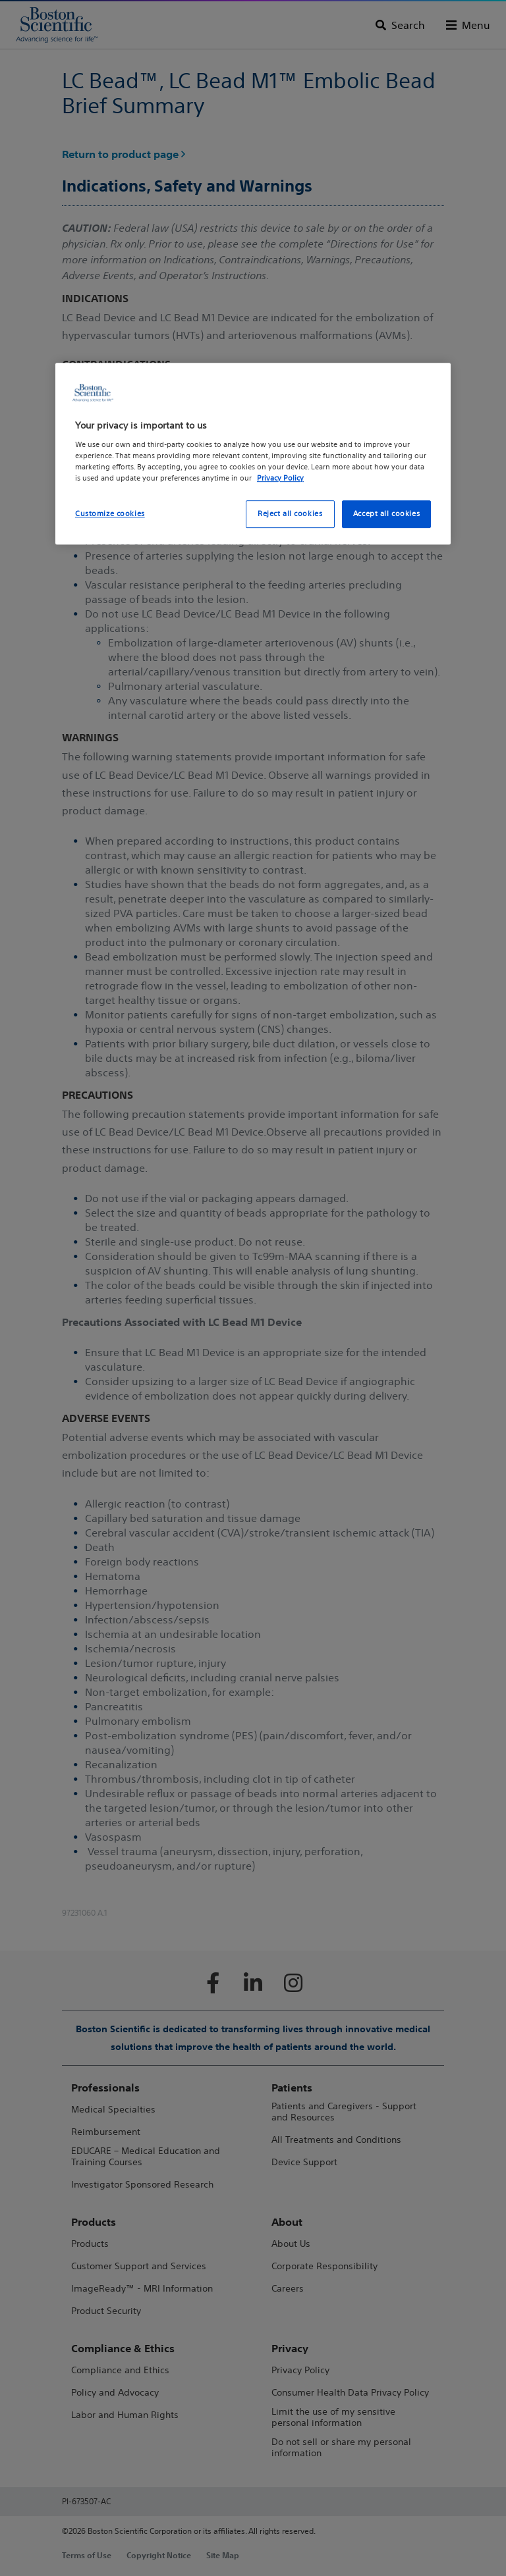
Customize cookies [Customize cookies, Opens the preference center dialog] (110, 513)
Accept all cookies (386, 513)
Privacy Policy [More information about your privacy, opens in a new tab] (280, 478)
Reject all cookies (290, 513)
